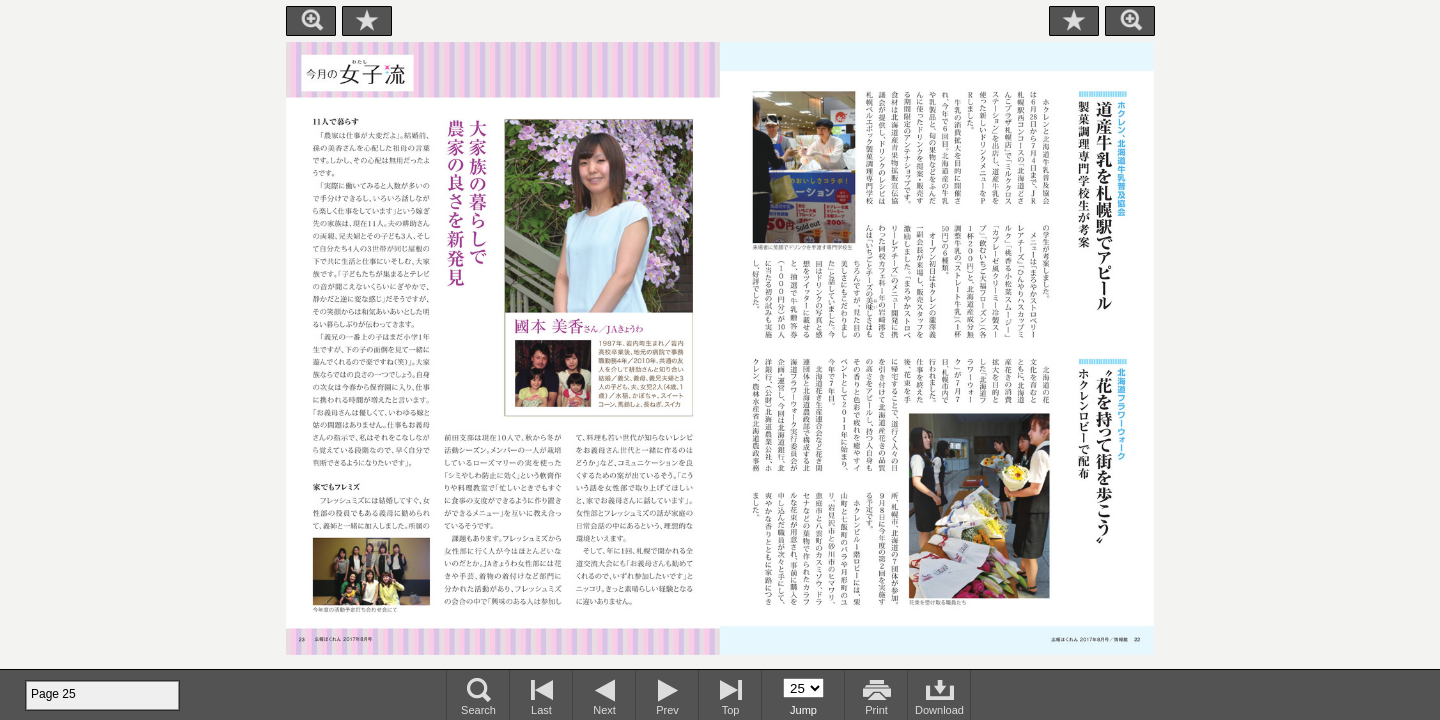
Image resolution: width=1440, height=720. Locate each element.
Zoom (311, 21)
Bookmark (367, 21)
